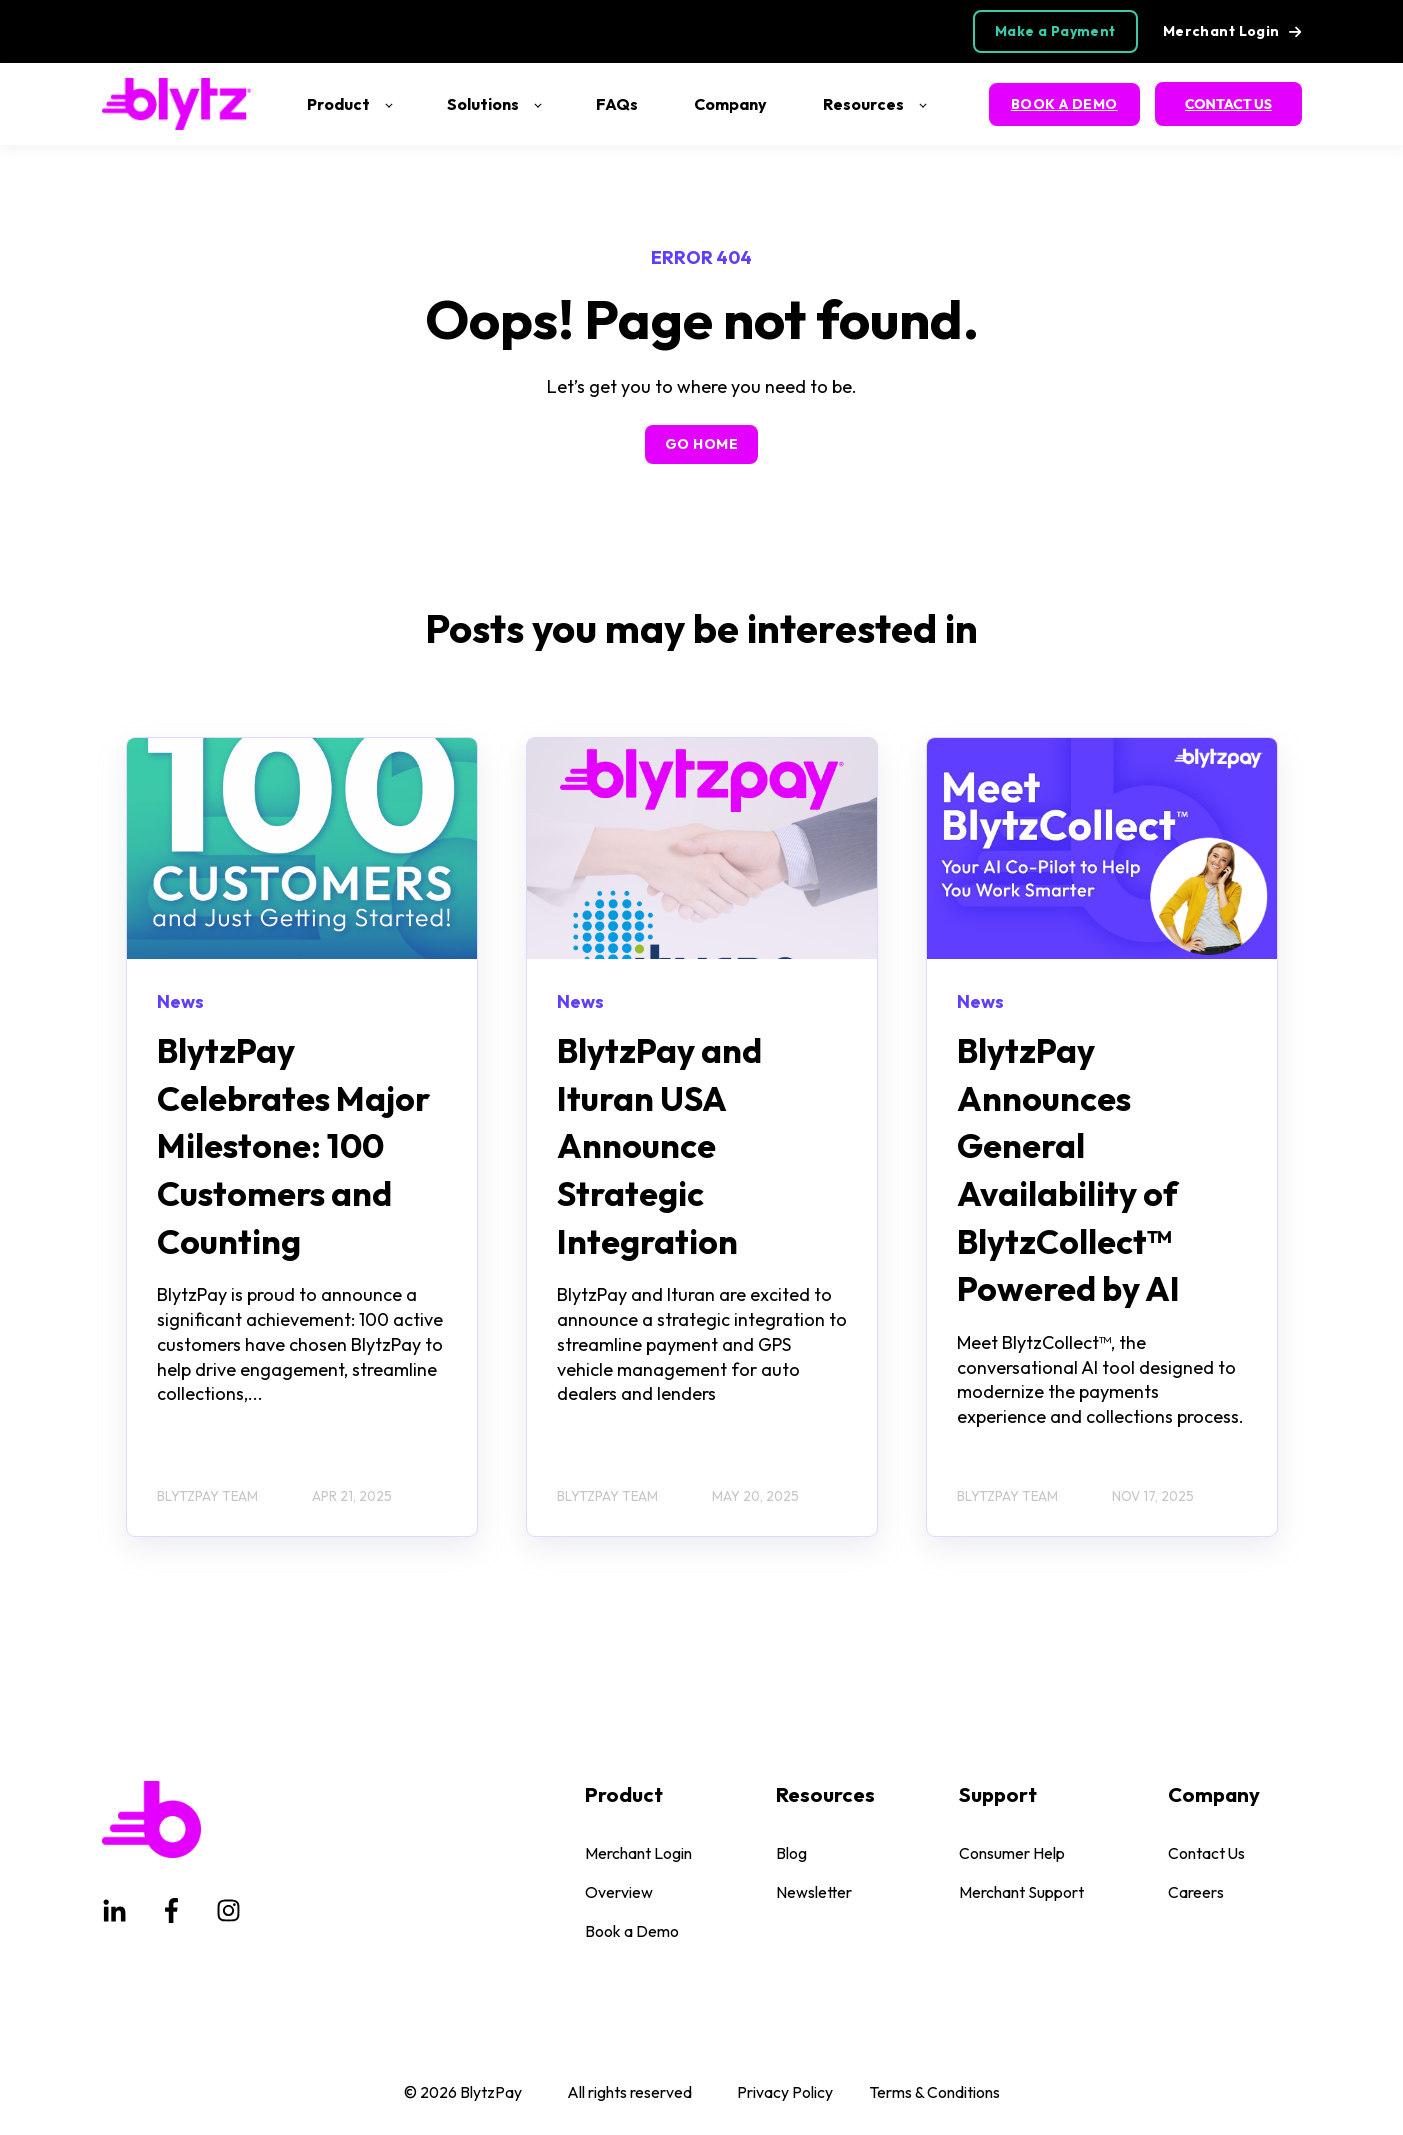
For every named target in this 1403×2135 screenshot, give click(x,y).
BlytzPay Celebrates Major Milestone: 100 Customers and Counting (293, 1145)
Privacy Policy (785, 2092)
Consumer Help (1012, 1853)
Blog (791, 1853)
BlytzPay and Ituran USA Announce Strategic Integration (659, 1145)
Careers (1196, 1892)
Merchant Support (1021, 1892)
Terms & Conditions (934, 2092)
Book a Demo (632, 1931)
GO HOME (701, 444)
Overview (619, 1892)
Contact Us (1206, 1853)
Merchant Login (638, 1853)
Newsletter (814, 1892)
